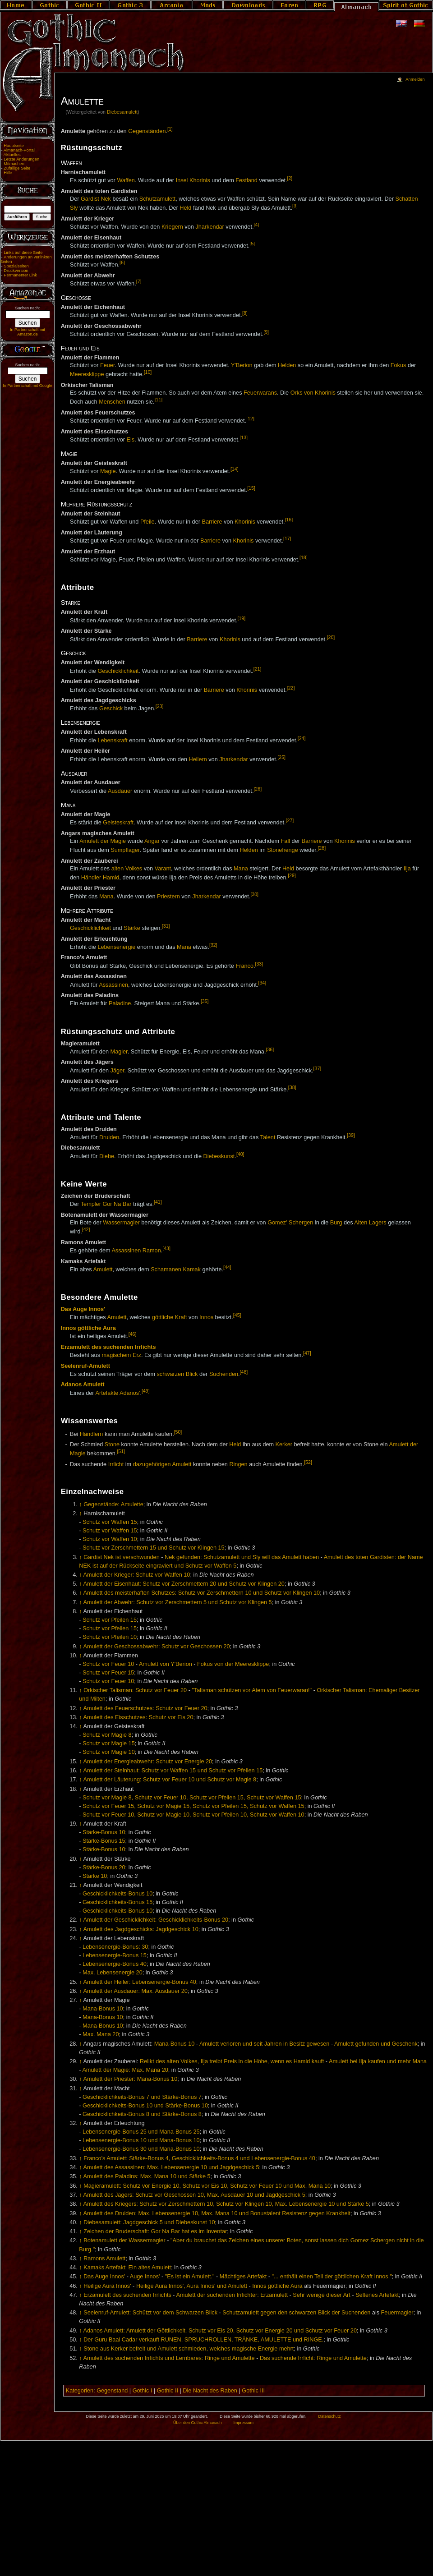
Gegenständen (147, 131)
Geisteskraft (118, 822)
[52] (308, 1462)
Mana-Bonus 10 (103, 2009)
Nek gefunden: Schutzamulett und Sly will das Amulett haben (242, 1557)
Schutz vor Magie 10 (109, 1752)
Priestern (168, 896)
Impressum (243, 2422)
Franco (244, 966)
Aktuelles (12, 154)
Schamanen (166, 1269)
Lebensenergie (116, 947)
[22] (291, 687)
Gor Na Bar (116, 1204)
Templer (91, 1204)
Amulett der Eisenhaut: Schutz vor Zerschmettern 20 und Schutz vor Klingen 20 (183, 1584)
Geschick (111, 709)
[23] (160, 706)
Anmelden (414, 79)
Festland (246, 181)
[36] (270, 1049)
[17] (287, 538)
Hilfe (8, 172)
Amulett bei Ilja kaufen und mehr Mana (378, 2061)
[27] (290, 820)
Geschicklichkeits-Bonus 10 (117, 1894)
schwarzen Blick (177, 1374)
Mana (241, 868)
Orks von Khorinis (313, 393)
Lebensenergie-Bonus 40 (115, 1964)
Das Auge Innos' (83, 1309)
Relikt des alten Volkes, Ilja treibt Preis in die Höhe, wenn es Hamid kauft (232, 2061)
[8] (245, 313)
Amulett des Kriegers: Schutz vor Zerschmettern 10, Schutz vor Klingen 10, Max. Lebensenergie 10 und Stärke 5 (226, 2204)
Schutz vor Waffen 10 (110, 1539)
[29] (292, 875)
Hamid (111, 877)
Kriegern (172, 227)
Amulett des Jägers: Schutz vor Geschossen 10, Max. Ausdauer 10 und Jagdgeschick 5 (194, 2195)
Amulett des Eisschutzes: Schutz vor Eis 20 (138, 1717)
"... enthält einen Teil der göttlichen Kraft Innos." (332, 2276)
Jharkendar (209, 227)
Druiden (109, 1137)
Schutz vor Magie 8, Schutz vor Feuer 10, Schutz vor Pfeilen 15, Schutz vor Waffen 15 (192, 1797)
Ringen (238, 1464)
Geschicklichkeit (117, 671)
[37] (317, 1068)
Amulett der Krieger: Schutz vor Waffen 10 (136, 1575)
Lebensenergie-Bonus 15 (115, 1955)
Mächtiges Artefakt (243, 2276)
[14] (234, 469)
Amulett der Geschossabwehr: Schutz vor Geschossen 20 (156, 1646)
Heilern (198, 759)
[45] (237, 1315)
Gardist (90, 199)
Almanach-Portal (19, 150)
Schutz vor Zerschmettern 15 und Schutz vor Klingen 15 (154, 1548)
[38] (292, 1087)
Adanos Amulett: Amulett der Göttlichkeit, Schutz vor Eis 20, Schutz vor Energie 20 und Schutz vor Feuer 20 (220, 2331)
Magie (108, 471)
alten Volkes (126, 868)
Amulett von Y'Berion (165, 1664)
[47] (307, 1353)
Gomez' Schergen (290, 1222)
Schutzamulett (157, 199)
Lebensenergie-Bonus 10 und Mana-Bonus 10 (141, 2140)
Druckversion (16, 270)
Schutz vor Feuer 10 (108, 1664)
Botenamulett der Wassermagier (124, 2240)
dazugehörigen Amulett (162, 1464)
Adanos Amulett (83, 1384)
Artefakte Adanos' (117, 1393)
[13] (244, 437)
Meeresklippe (87, 374)
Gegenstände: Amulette (113, 1504)
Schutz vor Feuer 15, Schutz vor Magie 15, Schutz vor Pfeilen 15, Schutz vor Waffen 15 (193, 1806)
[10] (148, 372)
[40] (240, 1154)
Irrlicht (116, 1464)
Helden (287, 365)
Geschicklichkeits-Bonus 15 (117, 1902)
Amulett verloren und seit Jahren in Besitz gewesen (264, 2044)
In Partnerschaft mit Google (27, 385)
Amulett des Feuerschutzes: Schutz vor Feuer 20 (145, 1708)
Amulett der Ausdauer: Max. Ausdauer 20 (135, 1991)
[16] (289, 519)
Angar (152, 841)
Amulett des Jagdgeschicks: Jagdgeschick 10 (140, 1929)
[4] (256, 224)
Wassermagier (121, 1222)
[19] (241, 618)
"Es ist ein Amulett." (190, 2276)
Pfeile (147, 522)
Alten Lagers (370, 1222)
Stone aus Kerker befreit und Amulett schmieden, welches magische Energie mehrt (188, 2349)
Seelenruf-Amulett (85, 1366)
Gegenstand (112, 2390)
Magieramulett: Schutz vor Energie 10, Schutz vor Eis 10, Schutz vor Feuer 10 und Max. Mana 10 (207, 2186)
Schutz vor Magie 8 (107, 1735)
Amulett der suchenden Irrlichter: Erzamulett (232, 2295)
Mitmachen (14, 163)
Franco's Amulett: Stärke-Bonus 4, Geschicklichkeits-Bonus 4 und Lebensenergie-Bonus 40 (199, 2158)
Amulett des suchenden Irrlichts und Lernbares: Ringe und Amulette (168, 2358)
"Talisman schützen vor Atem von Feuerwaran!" (252, 1690)
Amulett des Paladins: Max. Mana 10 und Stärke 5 (146, 2176)
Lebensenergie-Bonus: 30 (115, 1947)
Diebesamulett (122, 112)
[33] (259, 963)
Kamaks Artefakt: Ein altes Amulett (127, 2267)
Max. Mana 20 (101, 2034)
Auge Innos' (145, 2276)
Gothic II (167, 2390)
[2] (290, 178)
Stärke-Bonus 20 (104, 1867)
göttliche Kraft (169, 1317)
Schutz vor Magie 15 (109, 1743)
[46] (133, 1334)
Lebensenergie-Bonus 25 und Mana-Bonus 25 (141, 2132)
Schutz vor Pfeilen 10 (110, 1637)
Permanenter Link (20, 275)
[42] (86, 1229)
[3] (295, 205)
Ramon (152, 1250)
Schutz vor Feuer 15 (108, 1673)
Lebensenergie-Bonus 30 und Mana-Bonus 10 (141, 2149)
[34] (262, 982)
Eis (131, 440)
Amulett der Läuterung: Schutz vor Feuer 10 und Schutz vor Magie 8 (169, 1779)
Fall (285, 841)
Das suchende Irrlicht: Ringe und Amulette (313, 2358)
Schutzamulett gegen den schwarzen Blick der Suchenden (296, 2312)
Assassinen (113, 985)
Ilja (407, 868)
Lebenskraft (112, 740)
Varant (163, 868)
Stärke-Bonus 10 (104, 1832)
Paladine (120, 1004)
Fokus (398, 365)
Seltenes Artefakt (377, 2295)
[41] (158, 1202)
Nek (106, 199)
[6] (122, 262)
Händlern (91, 1434)
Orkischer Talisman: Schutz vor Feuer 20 (135, 1690)
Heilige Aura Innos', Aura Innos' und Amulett (191, 2286)
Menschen (112, 402)
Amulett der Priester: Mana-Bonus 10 (130, 2079)
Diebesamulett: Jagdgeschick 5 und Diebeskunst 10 (149, 2222)
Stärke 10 (95, 1876)
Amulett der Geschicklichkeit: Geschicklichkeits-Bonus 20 (155, 1920)
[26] (257, 788)
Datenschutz (329, 2416)
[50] (178, 1432)
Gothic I (142, 2390)
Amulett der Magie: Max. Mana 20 (125, 2070)
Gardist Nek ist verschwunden (121, 1557)
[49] (146, 1391)
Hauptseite (14, 145)
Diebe (106, 1156)
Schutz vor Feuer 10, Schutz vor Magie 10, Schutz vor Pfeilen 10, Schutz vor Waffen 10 (193, 1815)
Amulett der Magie (102, 841)
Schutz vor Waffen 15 (110, 1522)
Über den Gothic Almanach (197, 2422)
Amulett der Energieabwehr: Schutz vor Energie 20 (147, 1761)
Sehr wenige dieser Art (321, 2295)
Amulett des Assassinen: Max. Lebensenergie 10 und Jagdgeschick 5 (171, 2167)
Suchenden (223, 1374)
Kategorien (79, 2390)
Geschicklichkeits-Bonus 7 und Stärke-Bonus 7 (142, 2097)
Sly (74, 208)
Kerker (284, 1444)
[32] (213, 945)
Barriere (212, 522)
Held (185, 208)
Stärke (132, 928)
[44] (227, 1267)
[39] (351, 1135)
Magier (119, 1052)
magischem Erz (121, 1355)
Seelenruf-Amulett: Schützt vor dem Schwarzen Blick (150, 2312)
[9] (266, 332)
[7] (139, 281)
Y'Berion (242, 365)
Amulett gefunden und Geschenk (376, 2044)
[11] (159, 399)
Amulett (103, 1269)
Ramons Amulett (104, 2258)
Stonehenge (282, 850)
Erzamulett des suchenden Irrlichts (108, 1347)
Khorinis (245, 522)
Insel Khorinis (193, 181)
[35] (205, 1001)
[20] (331, 637)
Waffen (126, 181)
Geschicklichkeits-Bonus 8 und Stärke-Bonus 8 (142, 2114)
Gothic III (253, 2390)
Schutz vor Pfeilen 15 (110, 1620)
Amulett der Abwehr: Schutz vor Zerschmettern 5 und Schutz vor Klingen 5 (177, 1602)
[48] (244, 1372)
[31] (166, 926)
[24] (302, 738)
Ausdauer (120, 791)
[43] (166, 1248)
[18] (303, 557)
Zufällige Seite (17, 168)
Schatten (406, 199)
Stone (112, 1444)
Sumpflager (125, 850)
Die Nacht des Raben (210, 2390)
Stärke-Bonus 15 (104, 1841)
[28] (322, 848)
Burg (336, 1222)
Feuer (107, 365)
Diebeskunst (219, 1156)
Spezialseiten (16, 266)
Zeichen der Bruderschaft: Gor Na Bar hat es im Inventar (155, 2231)
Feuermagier (397, 2312)
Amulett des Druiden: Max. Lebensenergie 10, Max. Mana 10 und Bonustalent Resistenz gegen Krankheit (216, 2213)
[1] (170, 129)
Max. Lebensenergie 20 (113, 1972)
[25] (281, 757)
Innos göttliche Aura (88, 1328)
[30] (254, 894)
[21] (257, 669)
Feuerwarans (260, 393)
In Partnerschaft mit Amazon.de (27, 331)
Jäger (117, 1070)
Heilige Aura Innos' (107, 2286)
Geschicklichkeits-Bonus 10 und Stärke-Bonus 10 (145, 2105)
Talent (268, 1137)
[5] (252, 243)
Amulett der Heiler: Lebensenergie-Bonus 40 (139, 1982)
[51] (121, 1451)
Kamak (192, 1269)
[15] (251, 488)
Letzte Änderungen (21, 159)
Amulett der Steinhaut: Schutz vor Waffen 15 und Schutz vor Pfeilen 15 (173, 1770)
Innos (206, 1317)
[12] (250, 418)
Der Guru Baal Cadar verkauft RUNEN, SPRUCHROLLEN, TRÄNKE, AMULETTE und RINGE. (203, 2340)
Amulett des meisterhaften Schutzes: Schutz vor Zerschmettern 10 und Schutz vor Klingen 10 (201, 1593)
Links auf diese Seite (23, 252)
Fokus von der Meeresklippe (233, 1664)
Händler (91, 877)
